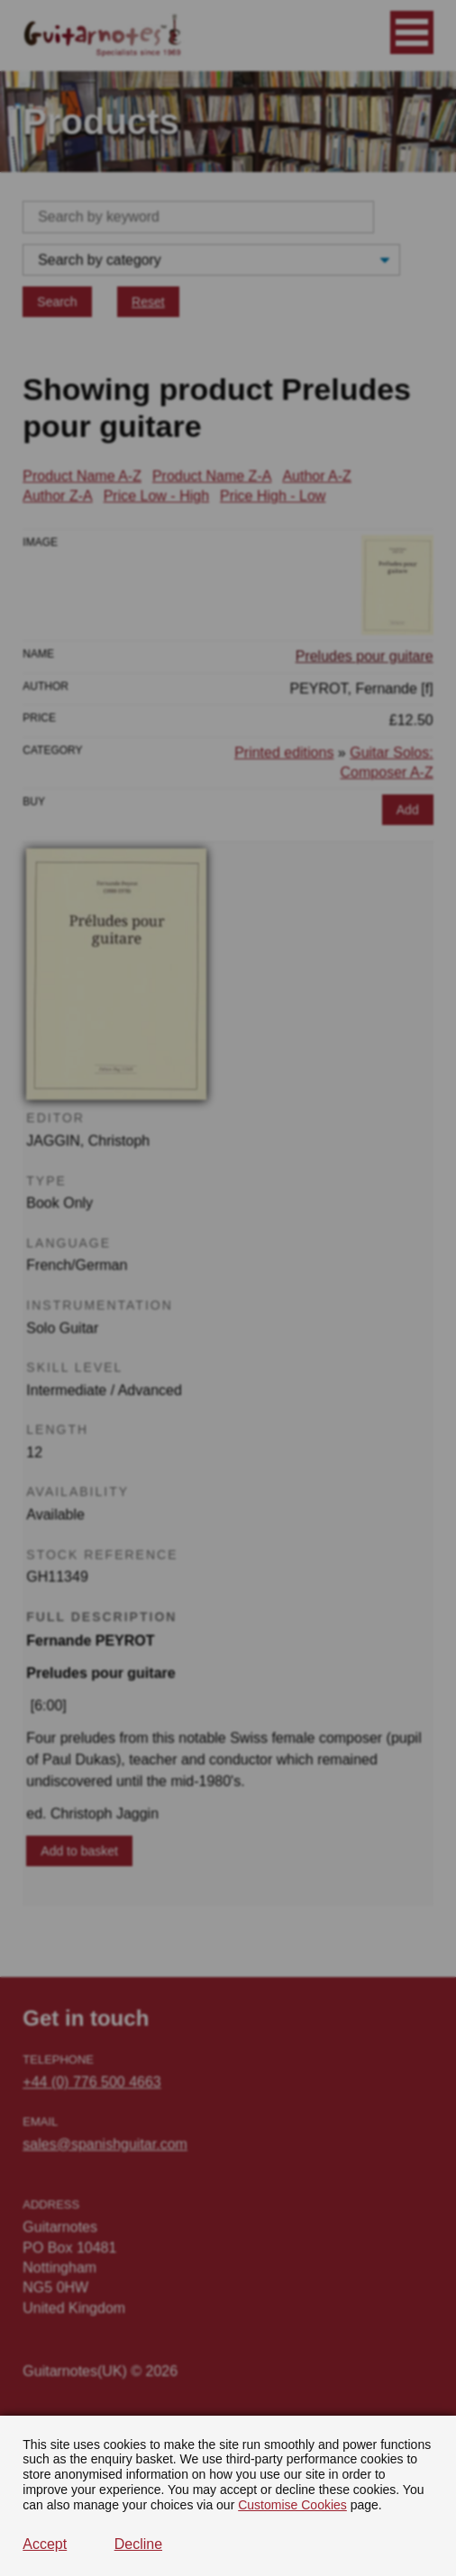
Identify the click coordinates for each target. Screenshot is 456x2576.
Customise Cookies (292, 2505)
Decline (138, 2544)
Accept (45, 2544)
